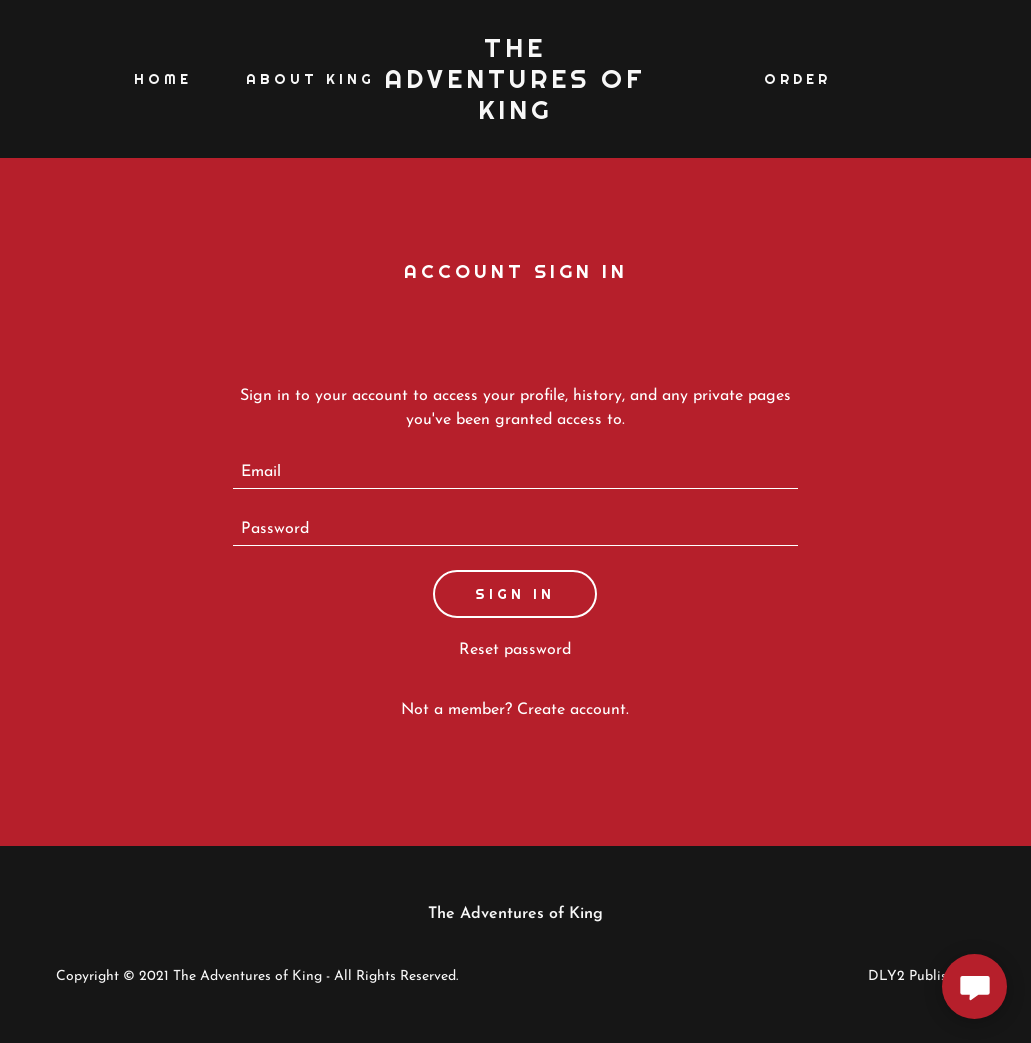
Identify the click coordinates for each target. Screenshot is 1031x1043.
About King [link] (310, 79)
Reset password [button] (515, 650)
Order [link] (797, 79)
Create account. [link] (573, 710)
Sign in (515, 594)
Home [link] (163, 79)
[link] (516, 115)
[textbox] (515, 472)
